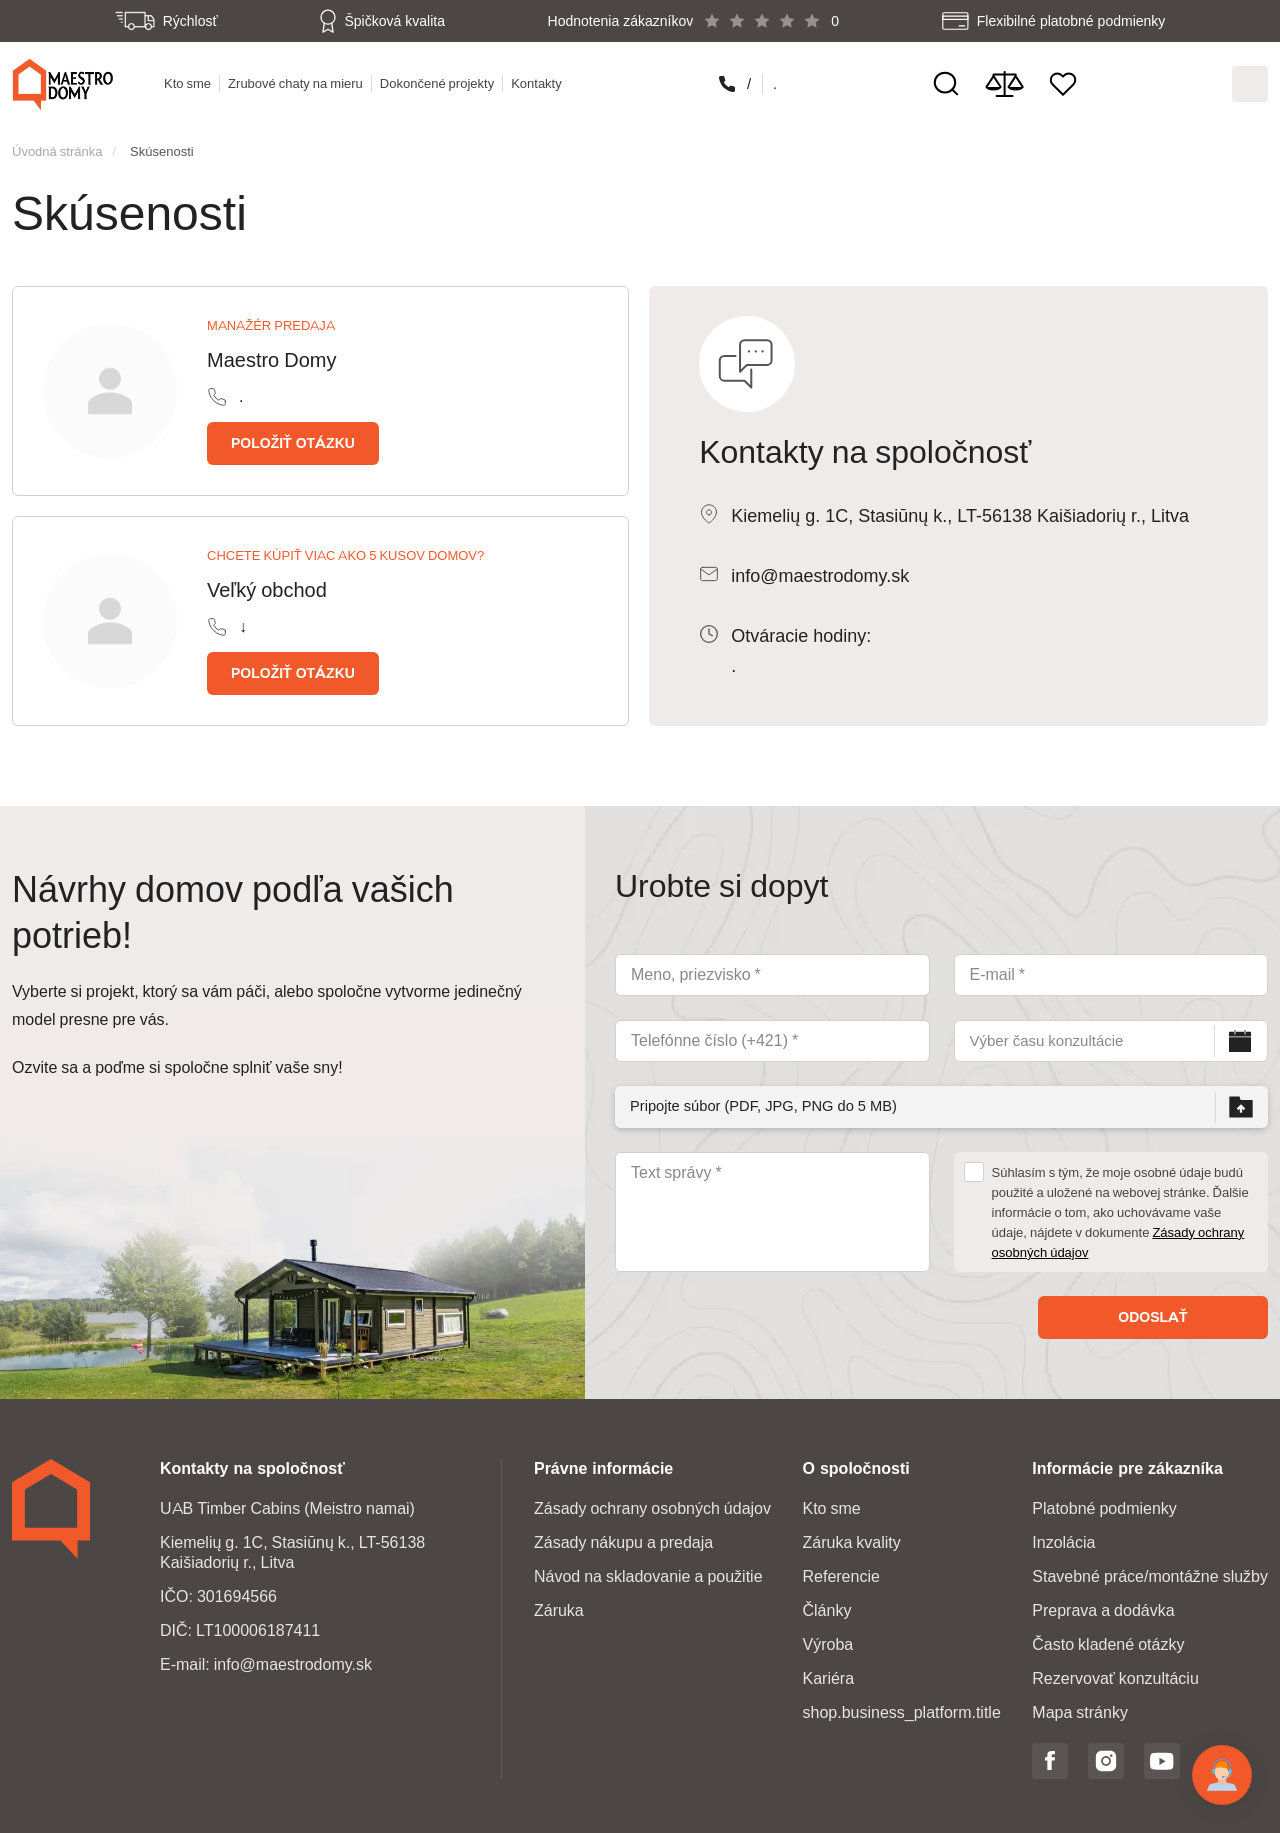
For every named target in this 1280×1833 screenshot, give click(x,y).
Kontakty (538, 81)
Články (826, 1604)
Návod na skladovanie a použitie (648, 1570)
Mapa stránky (1080, 1706)
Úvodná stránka (57, 145)
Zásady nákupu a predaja (623, 1536)
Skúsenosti (162, 145)
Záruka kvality (851, 1536)
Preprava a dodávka (1103, 1604)
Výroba (827, 1638)
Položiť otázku (293, 437)
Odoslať (1152, 1311)
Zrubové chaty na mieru (297, 81)
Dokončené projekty (439, 81)
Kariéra (828, 1672)
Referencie (840, 1570)
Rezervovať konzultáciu (1115, 1672)
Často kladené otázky (1108, 1638)
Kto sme (189, 81)
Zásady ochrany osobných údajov (652, 1502)
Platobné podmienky (1104, 1502)
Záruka (559, 1604)
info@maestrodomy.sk (820, 570)
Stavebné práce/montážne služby (1150, 1570)
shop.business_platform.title (901, 1706)
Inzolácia (1063, 1536)
